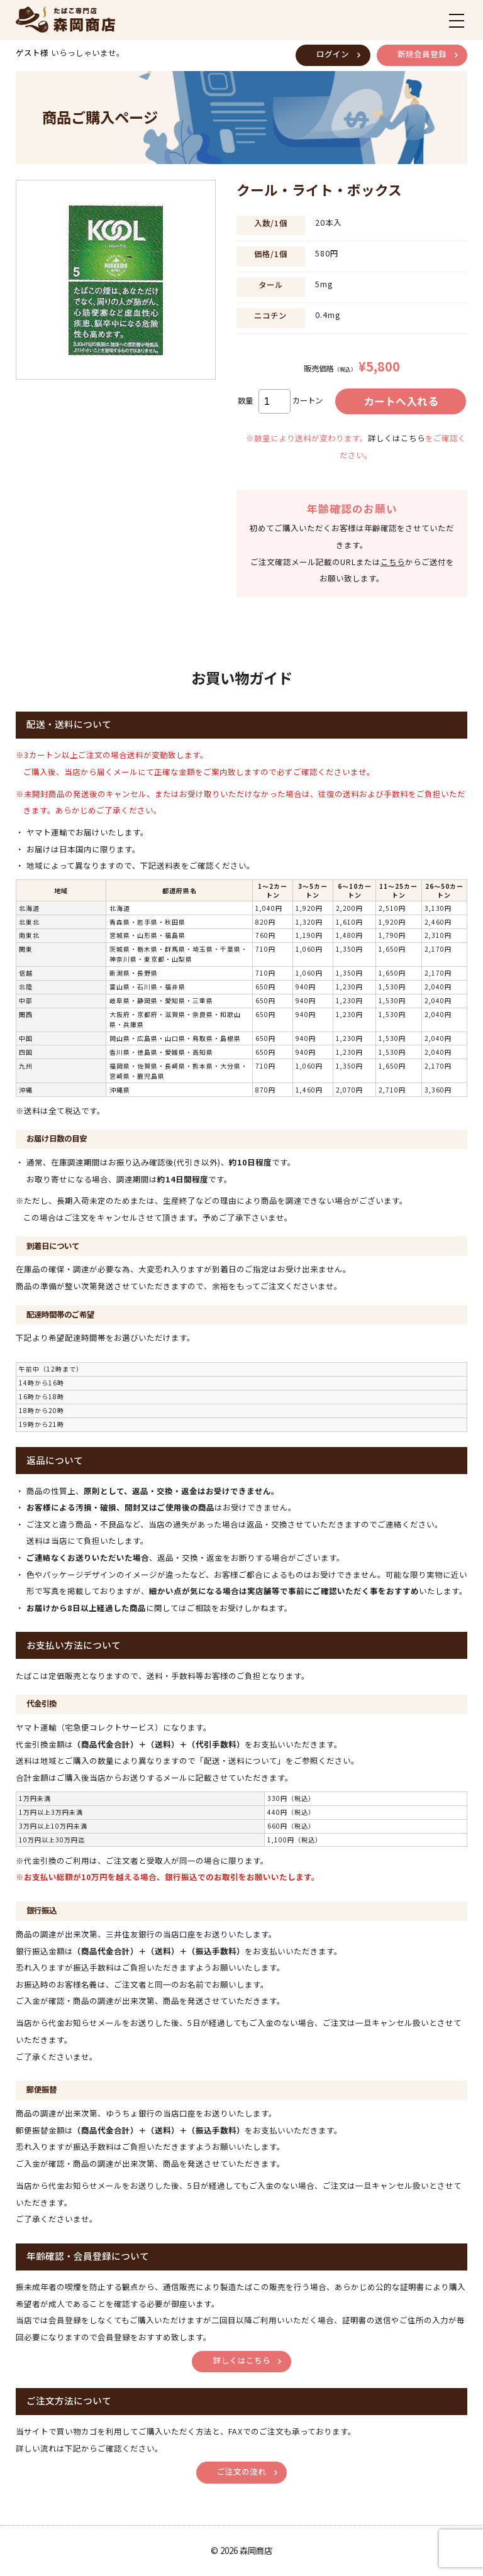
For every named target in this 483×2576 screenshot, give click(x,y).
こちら (392, 562)
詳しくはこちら (396, 438)
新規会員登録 (422, 54)
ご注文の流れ (241, 2471)
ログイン (332, 54)
